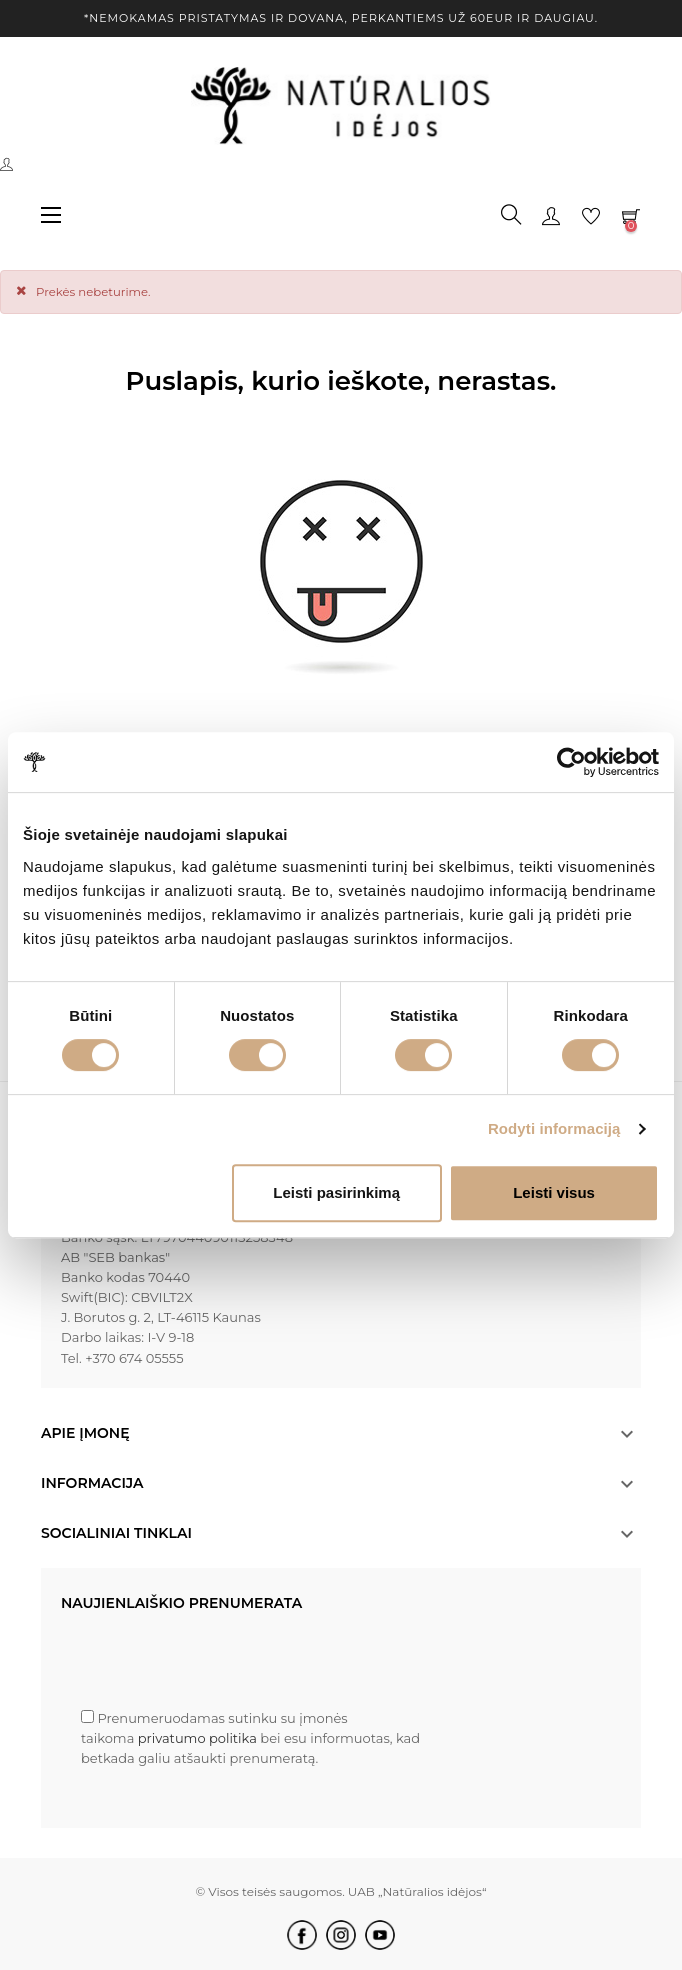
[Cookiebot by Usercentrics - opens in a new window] (571, 762)
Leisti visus (554, 1192)
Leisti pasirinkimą (336, 1192)
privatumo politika (199, 1738)
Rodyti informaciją (554, 1128)
